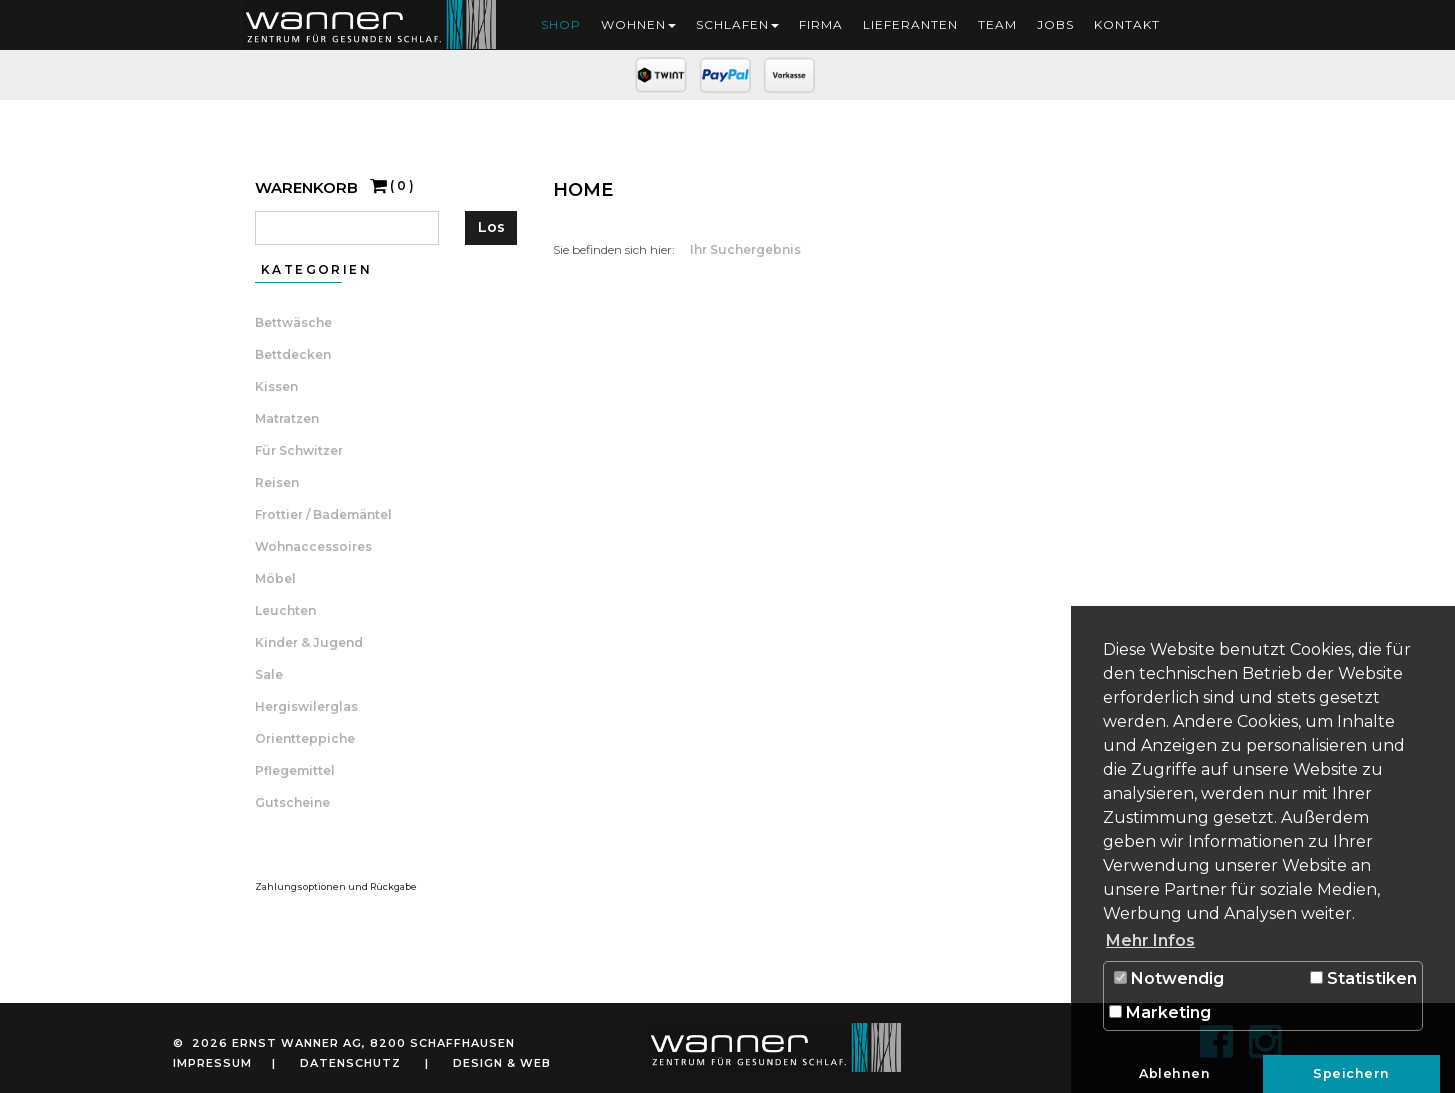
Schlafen (737, 24)
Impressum (212, 1063)
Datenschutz (350, 1063)
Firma (821, 24)
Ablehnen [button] (1174, 1073)
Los (491, 227)
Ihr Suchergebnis (745, 249)
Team (997, 24)
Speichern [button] (1351, 1073)
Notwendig (1169, 978)
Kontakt (1127, 24)
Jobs (1055, 24)
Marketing (1160, 1012)
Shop (561, 24)
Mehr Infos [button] (1150, 940)
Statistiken (1363, 978)
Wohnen (638, 24)
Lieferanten (910, 24)
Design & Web (502, 1063)
